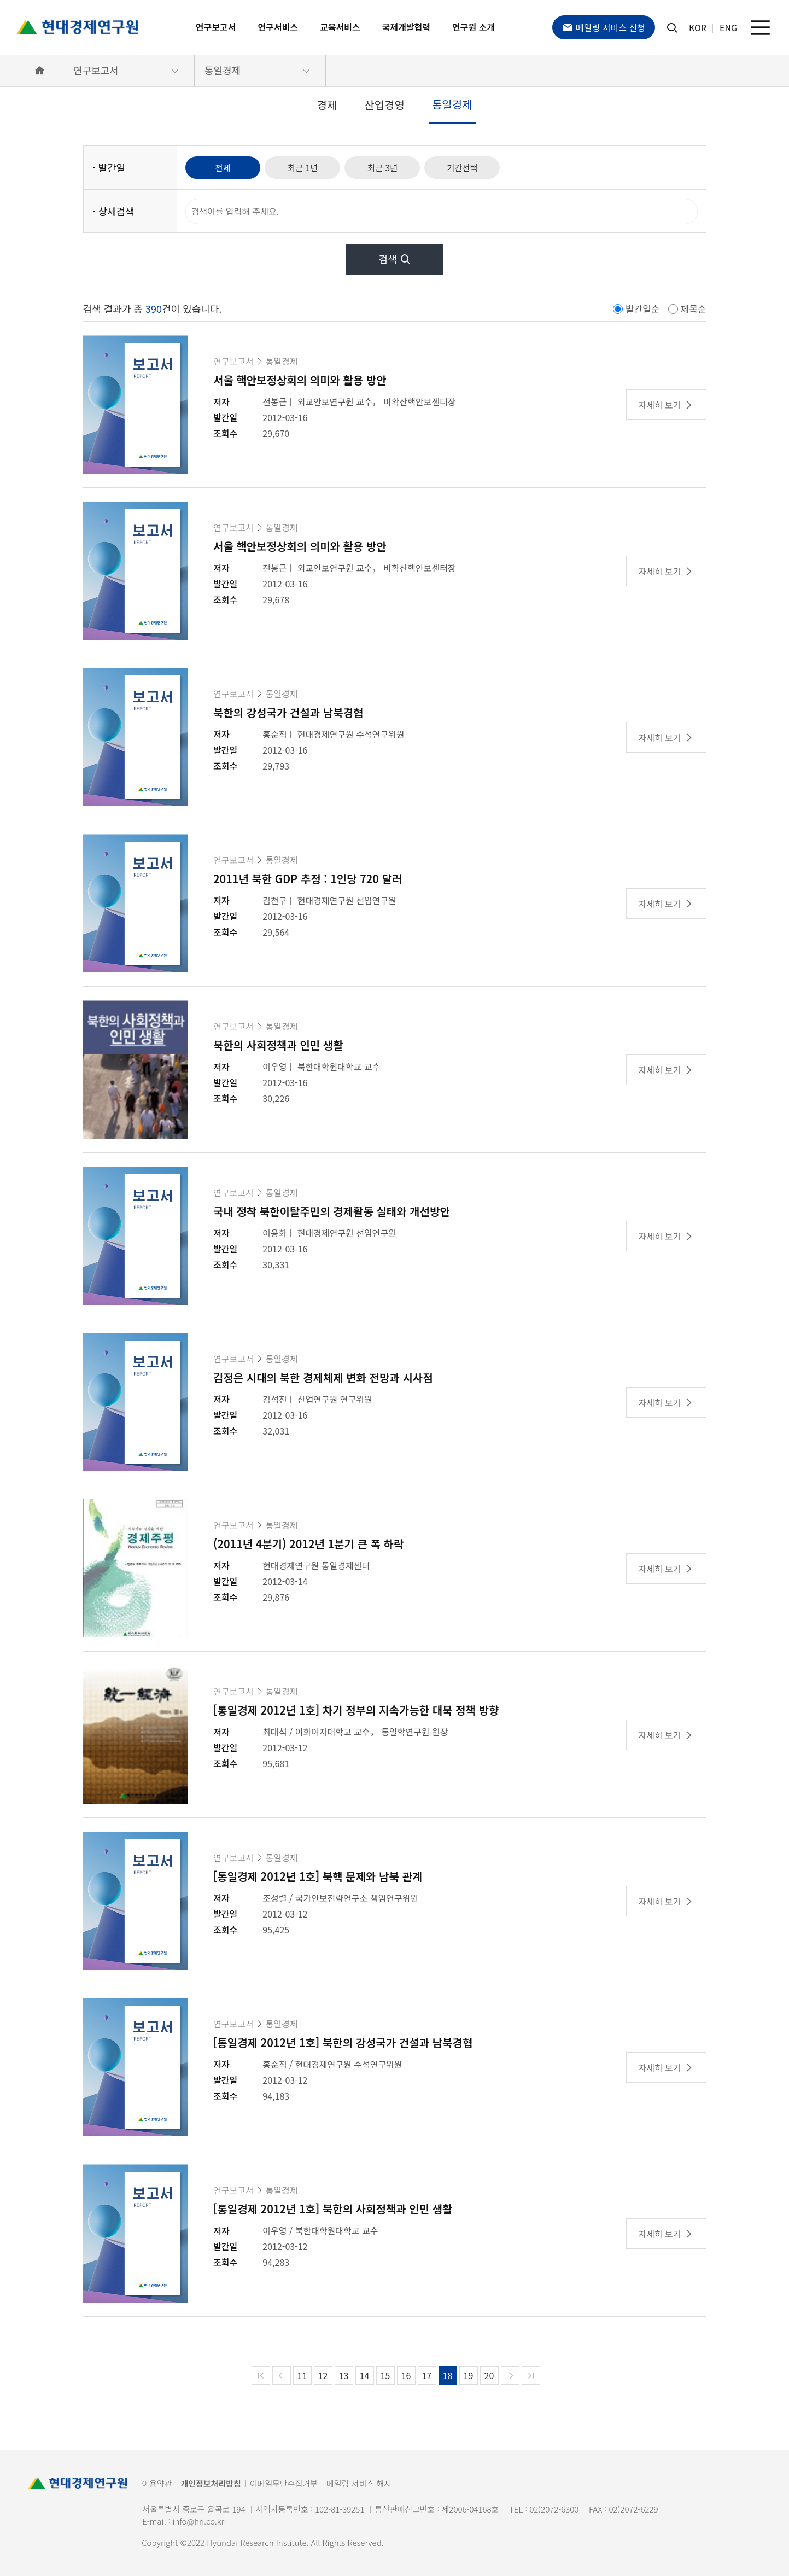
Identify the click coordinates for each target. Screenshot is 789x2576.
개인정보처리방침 (210, 2483)
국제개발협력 (406, 26)
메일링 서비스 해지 (358, 2483)
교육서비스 (340, 26)
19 (469, 2375)
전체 (224, 167)
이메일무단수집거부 (284, 2483)
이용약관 (157, 2483)
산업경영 (384, 105)
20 (489, 2375)
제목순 (693, 309)
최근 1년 (307, 167)
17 (427, 2375)
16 (406, 2375)
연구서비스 (278, 26)
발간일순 (643, 309)
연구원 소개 (473, 26)
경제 (327, 105)
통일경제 (222, 70)
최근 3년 (389, 167)
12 (323, 2375)
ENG (728, 27)
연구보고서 (216, 26)
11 (302, 2375)
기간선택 (472, 167)
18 (448, 2375)
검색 (394, 259)
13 (344, 2375)
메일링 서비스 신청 (603, 27)
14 (365, 2375)
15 (385, 2375)
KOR (697, 27)
